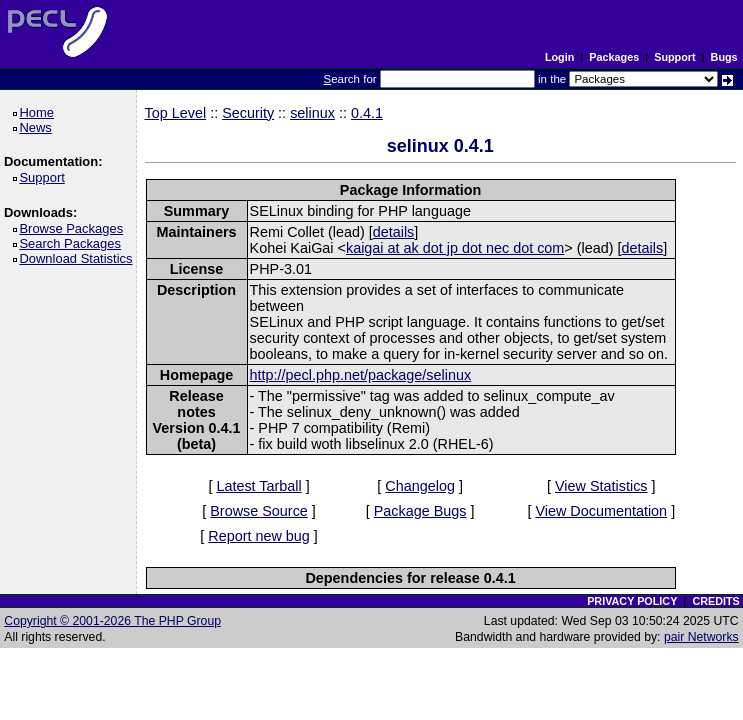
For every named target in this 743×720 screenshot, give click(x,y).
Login (559, 57)
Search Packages (73, 243)
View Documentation (601, 511)
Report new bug (259, 536)
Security (248, 113)
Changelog (420, 486)
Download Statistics (79, 258)
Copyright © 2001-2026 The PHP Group (112, 621)
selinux (312, 113)
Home (39, 112)
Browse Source (259, 511)
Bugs (724, 57)
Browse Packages (74, 228)
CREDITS (715, 601)
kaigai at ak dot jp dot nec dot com (455, 248)
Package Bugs (420, 511)
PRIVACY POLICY (632, 601)
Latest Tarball (258, 486)
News (38, 127)
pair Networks (701, 637)
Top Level (176, 113)
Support (674, 57)
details (394, 232)
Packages (614, 57)
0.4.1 (367, 113)
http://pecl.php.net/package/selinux (361, 375)
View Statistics (601, 486)
